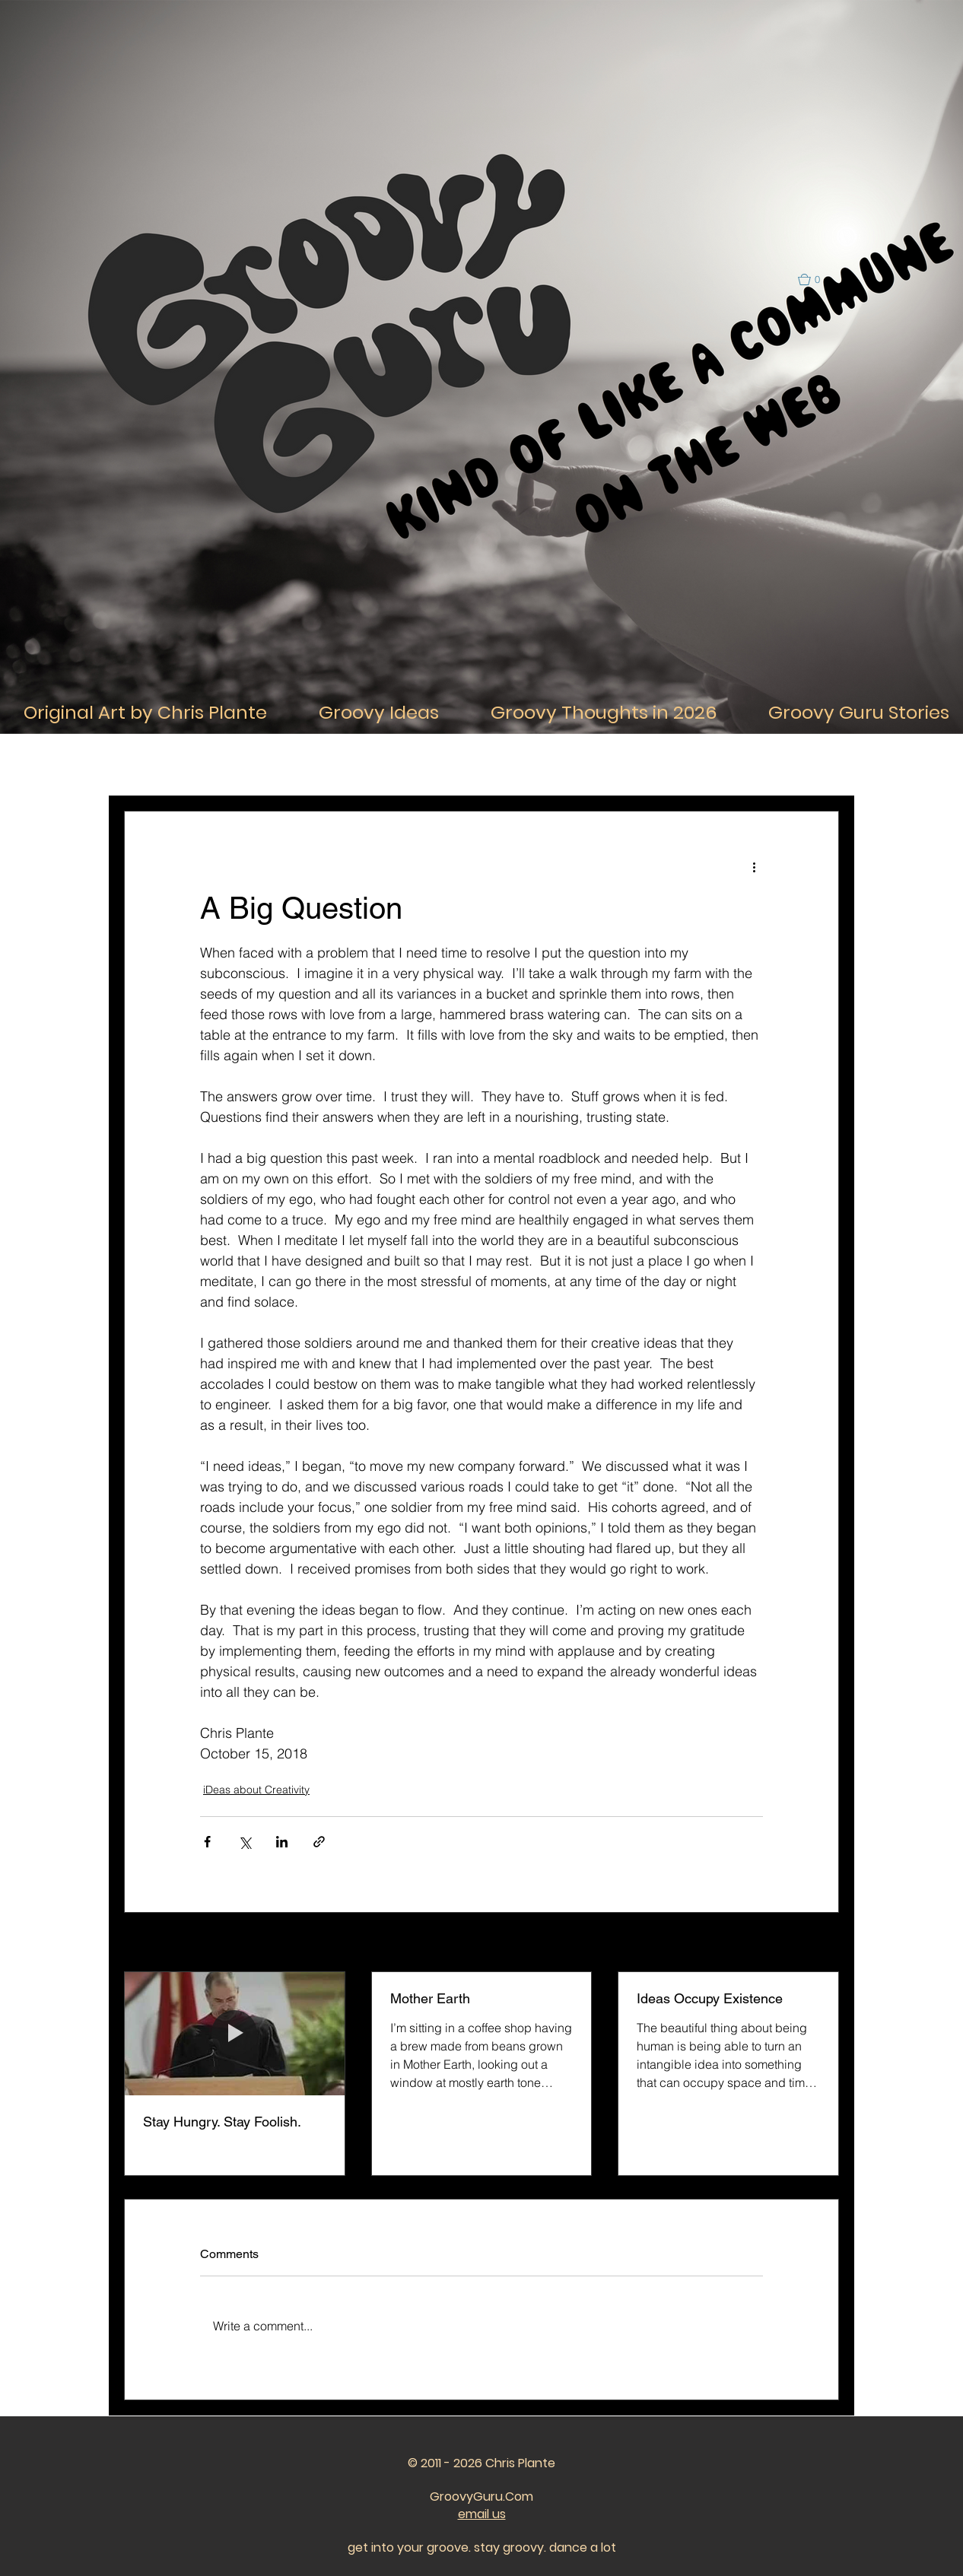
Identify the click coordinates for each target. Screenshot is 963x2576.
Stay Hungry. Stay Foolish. (222, 2122)
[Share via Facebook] (207, 1841)
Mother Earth (430, 1998)
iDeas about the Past (611, 764)
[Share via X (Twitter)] (244, 1841)
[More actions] (754, 866)
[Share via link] (319, 1841)
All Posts (144, 764)
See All (822, 1943)
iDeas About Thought (343, 764)
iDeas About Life (230, 764)
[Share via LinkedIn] (282, 1841)
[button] (816, 279)
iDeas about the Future (738, 764)
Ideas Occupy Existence (710, 1998)
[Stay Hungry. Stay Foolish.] (235, 2033)
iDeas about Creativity (256, 1789)
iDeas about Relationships (477, 764)
